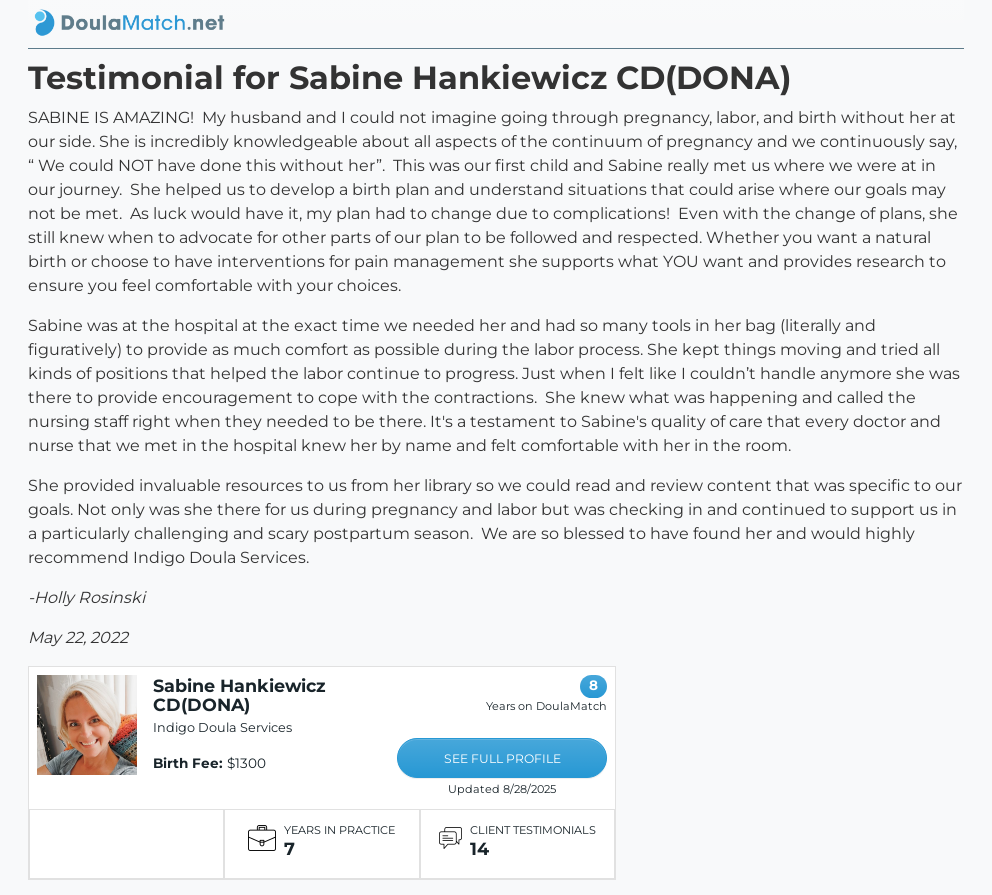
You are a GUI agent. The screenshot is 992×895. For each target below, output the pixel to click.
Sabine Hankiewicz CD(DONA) (239, 695)
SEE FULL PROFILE (502, 758)
